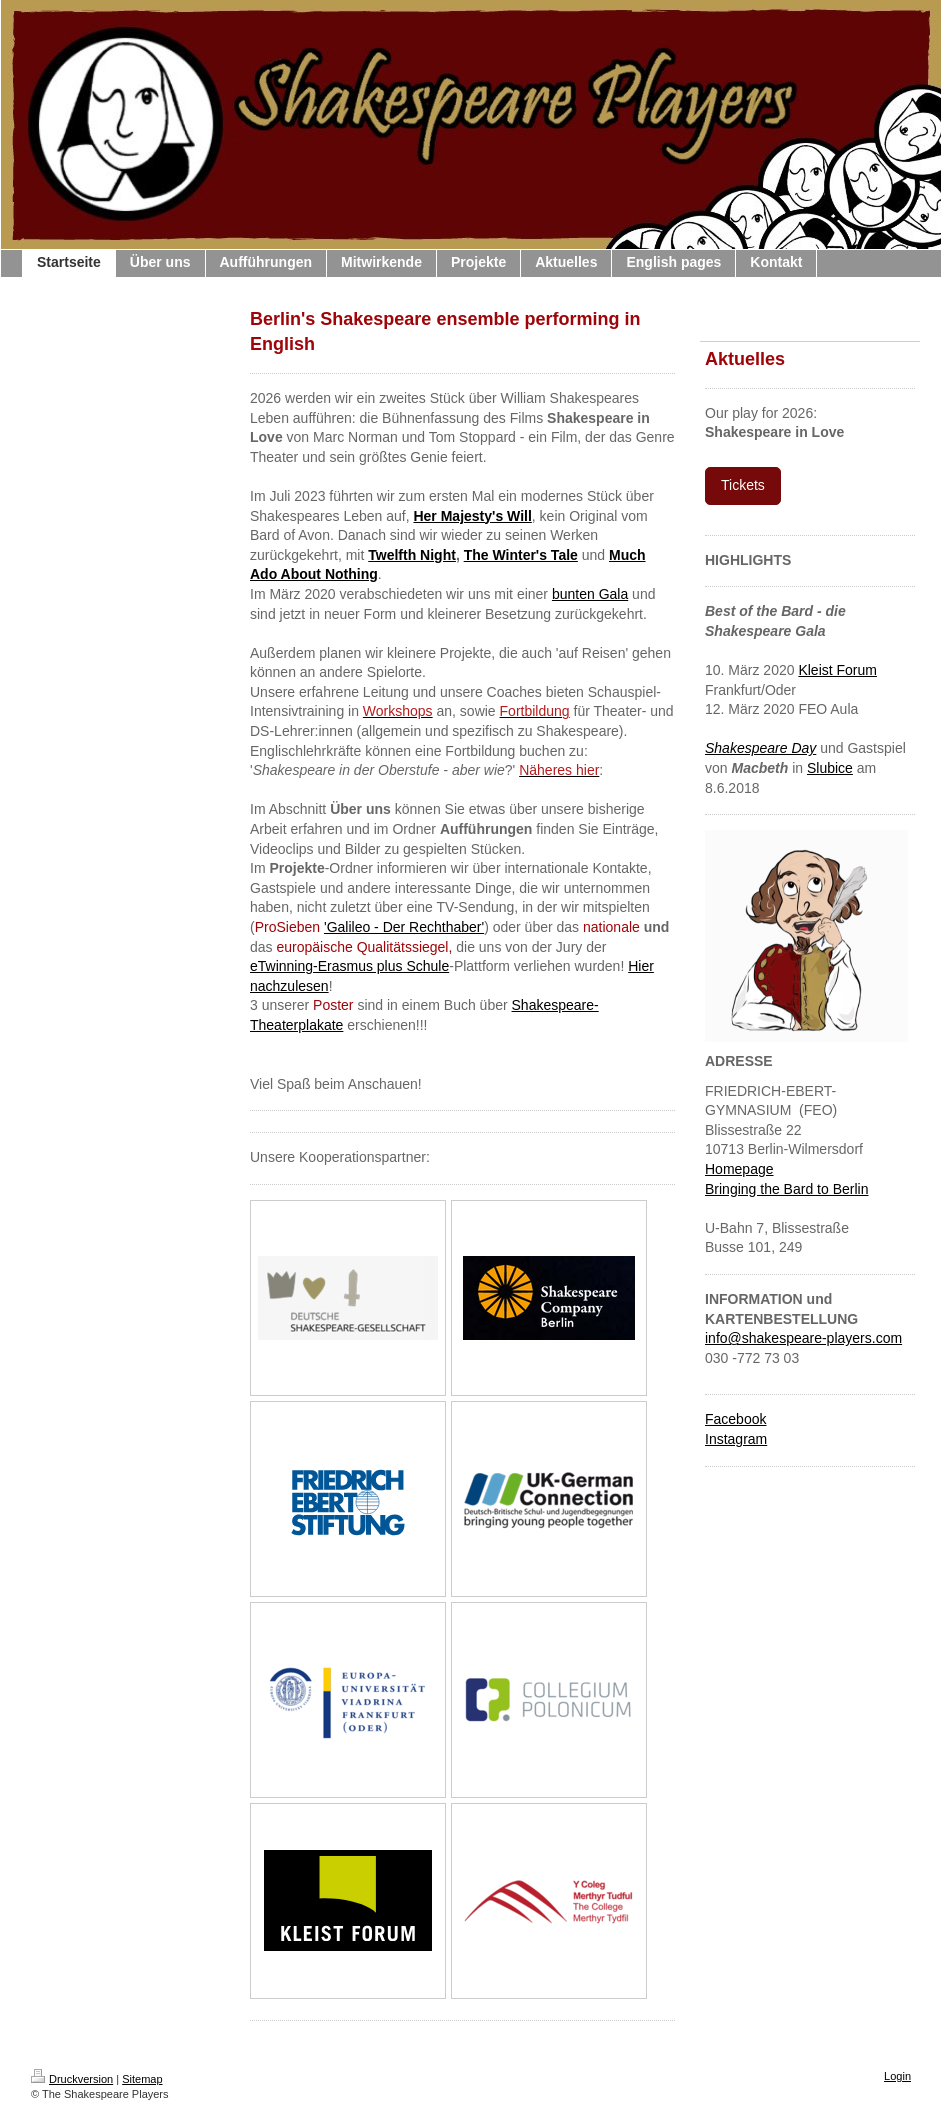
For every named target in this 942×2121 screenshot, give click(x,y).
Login (897, 2076)
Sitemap (142, 2079)
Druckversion (72, 2079)
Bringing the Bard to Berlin (786, 1189)
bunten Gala (590, 594)
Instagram (736, 1439)
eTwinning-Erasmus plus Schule (349, 966)
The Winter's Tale (521, 555)
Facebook (735, 1419)
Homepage (739, 1169)
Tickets (743, 485)
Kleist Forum (837, 670)
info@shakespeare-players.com (803, 1338)
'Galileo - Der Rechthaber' (404, 927)
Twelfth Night (412, 555)
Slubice (830, 768)
